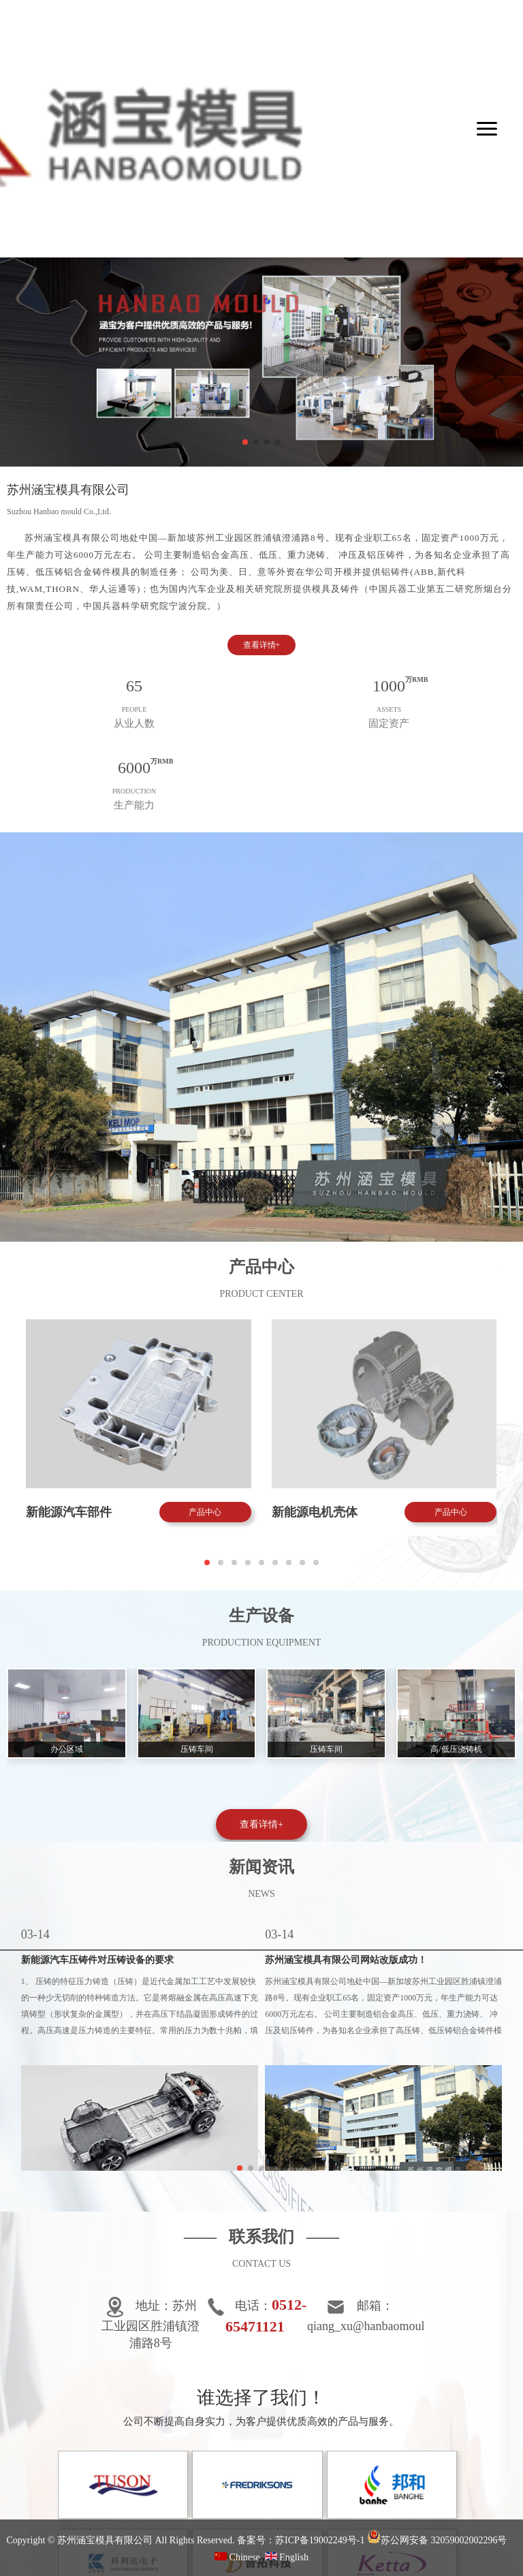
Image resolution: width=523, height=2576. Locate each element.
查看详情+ (262, 645)
